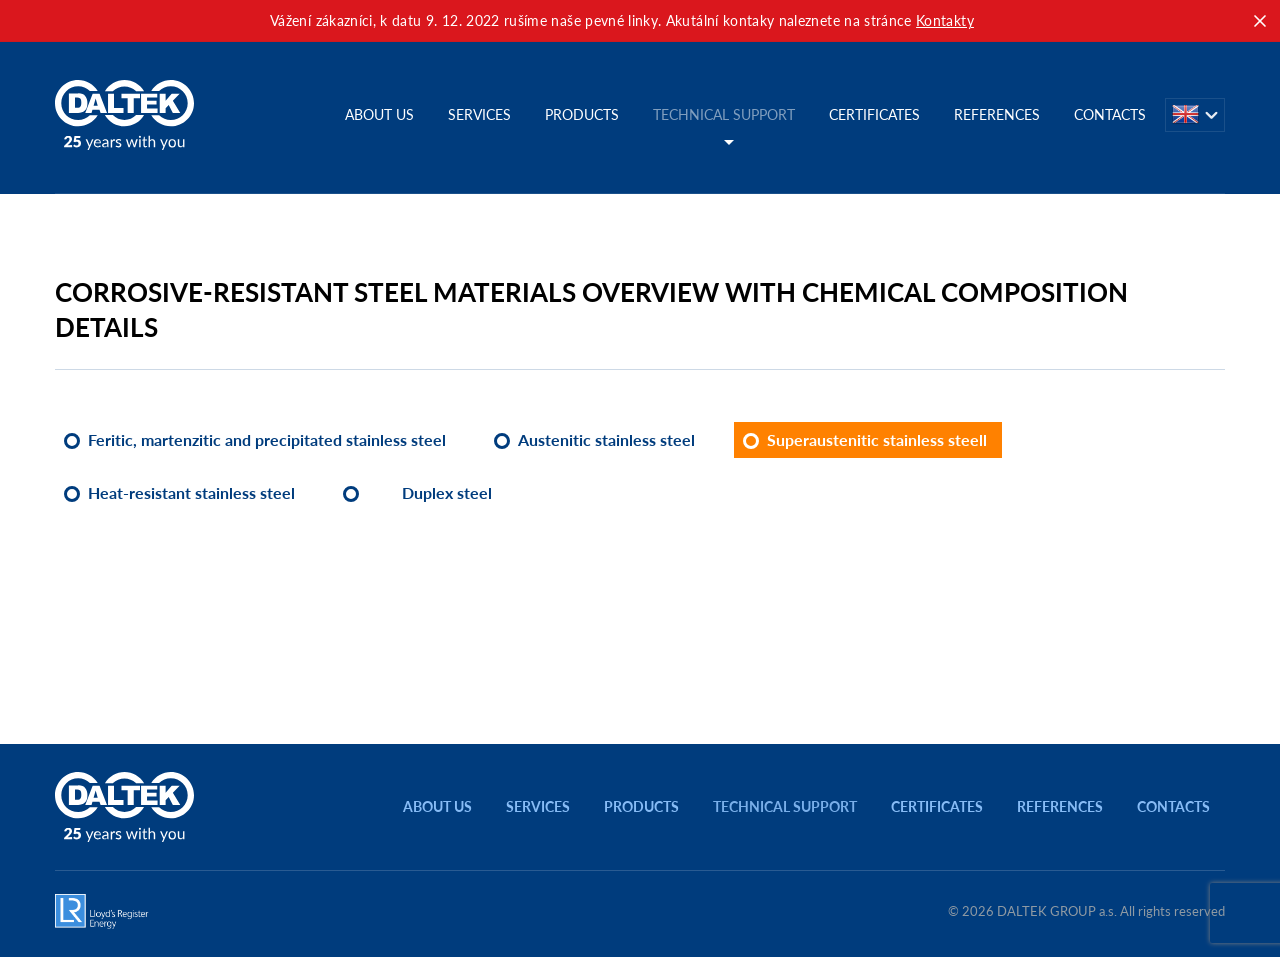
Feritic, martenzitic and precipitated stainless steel (267, 439)
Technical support (724, 114)
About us (379, 114)
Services (479, 114)
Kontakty (945, 20)
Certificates (874, 114)
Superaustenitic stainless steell (877, 439)
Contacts (1110, 114)
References (997, 114)
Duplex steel (447, 492)
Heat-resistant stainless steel (191, 492)
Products (582, 114)
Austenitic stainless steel (606, 439)
